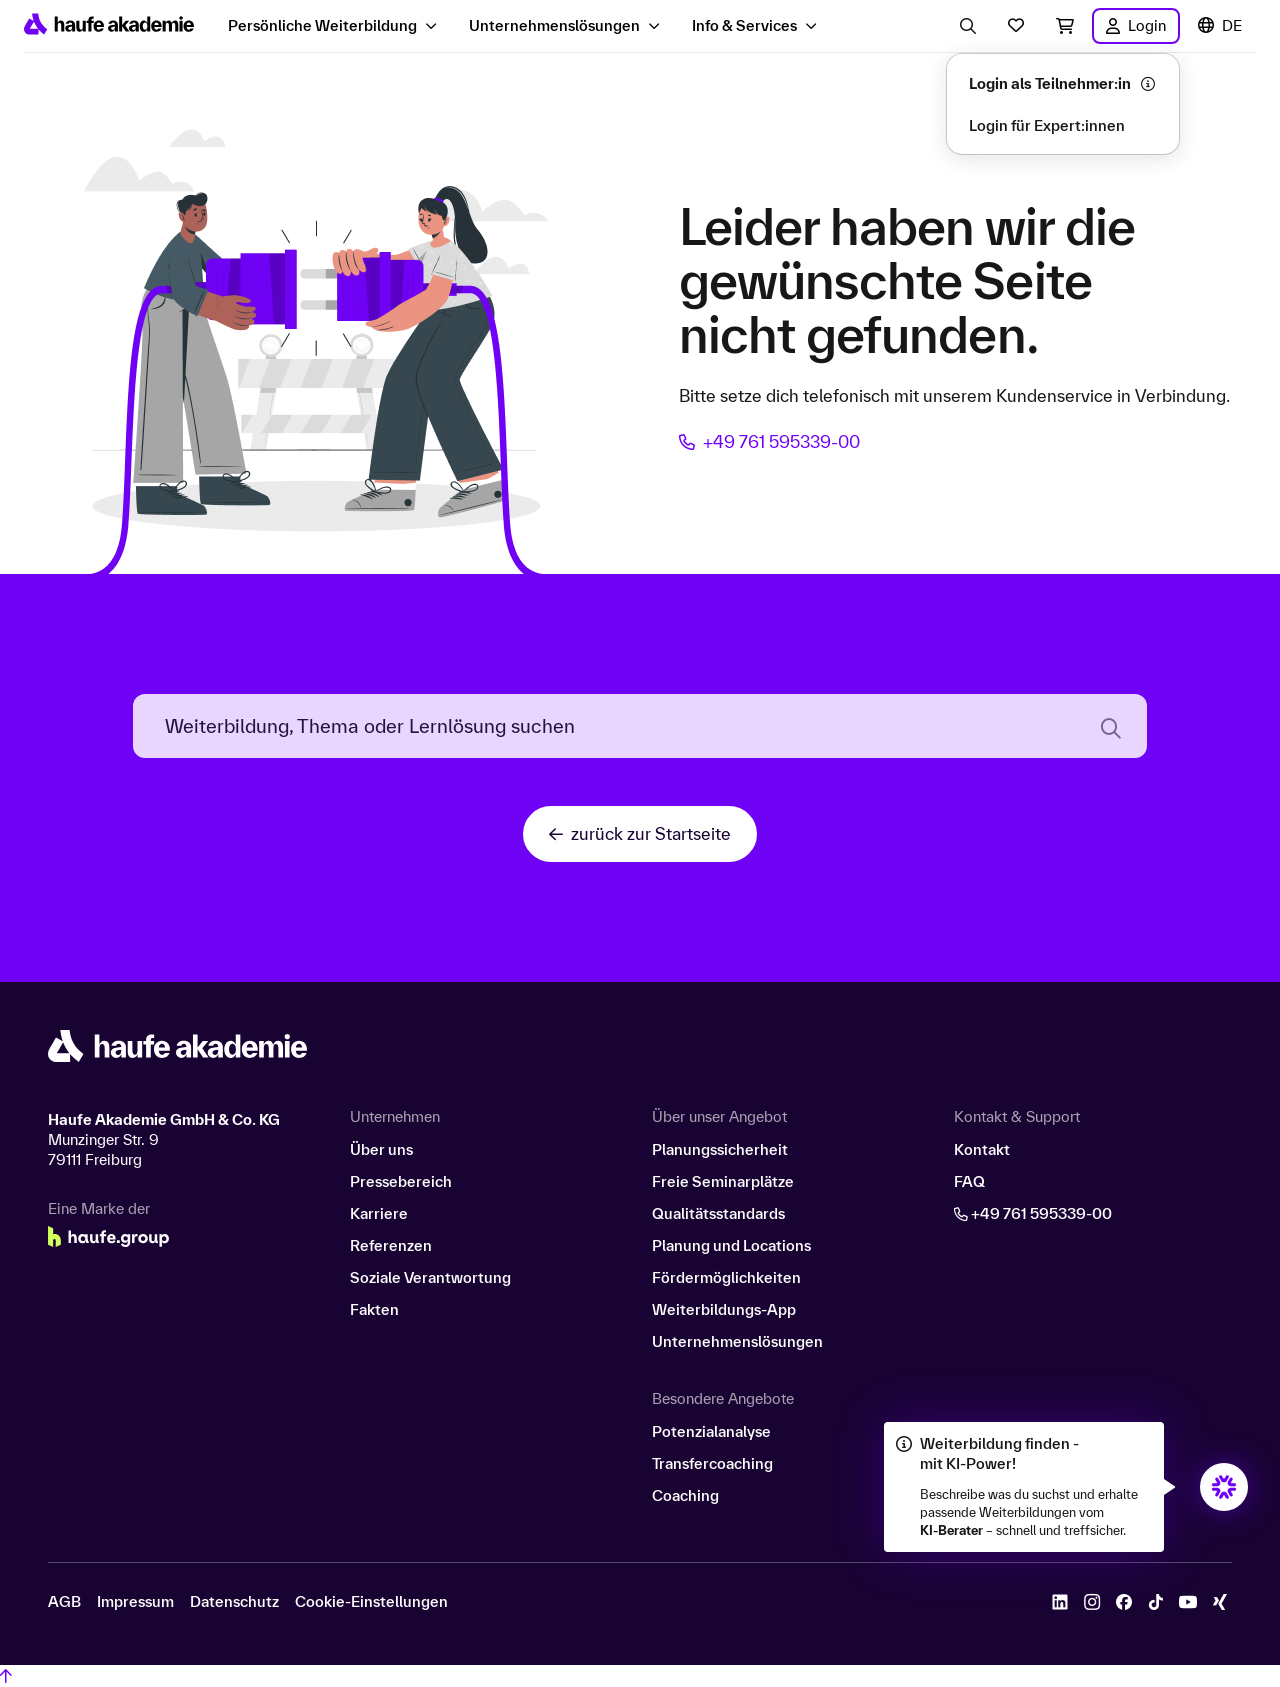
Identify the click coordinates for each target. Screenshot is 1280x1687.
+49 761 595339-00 (769, 441)
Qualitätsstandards (718, 1213)
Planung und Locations (731, 1245)
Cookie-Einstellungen (371, 1602)
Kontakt (982, 1149)
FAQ (969, 1181)
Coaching (685, 1495)
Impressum (135, 1602)
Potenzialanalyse (711, 1431)
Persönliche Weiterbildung (322, 25)
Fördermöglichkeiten (726, 1277)
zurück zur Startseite (640, 833)
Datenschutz (234, 1602)
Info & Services (744, 25)
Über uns (381, 1149)
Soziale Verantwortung (430, 1277)
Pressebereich (401, 1181)
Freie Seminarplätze (723, 1181)
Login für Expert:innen (1047, 125)
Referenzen (391, 1245)
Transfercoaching (712, 1463)
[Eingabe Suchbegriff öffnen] (968, 26)
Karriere (379, 1213)
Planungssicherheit (720, 1149)
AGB (64, 1602)
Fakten (374, 1309)
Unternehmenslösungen (554, 25)
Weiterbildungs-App (724, 1309)
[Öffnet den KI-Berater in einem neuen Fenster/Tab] (1224, 1487)
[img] (1224, 1487)
